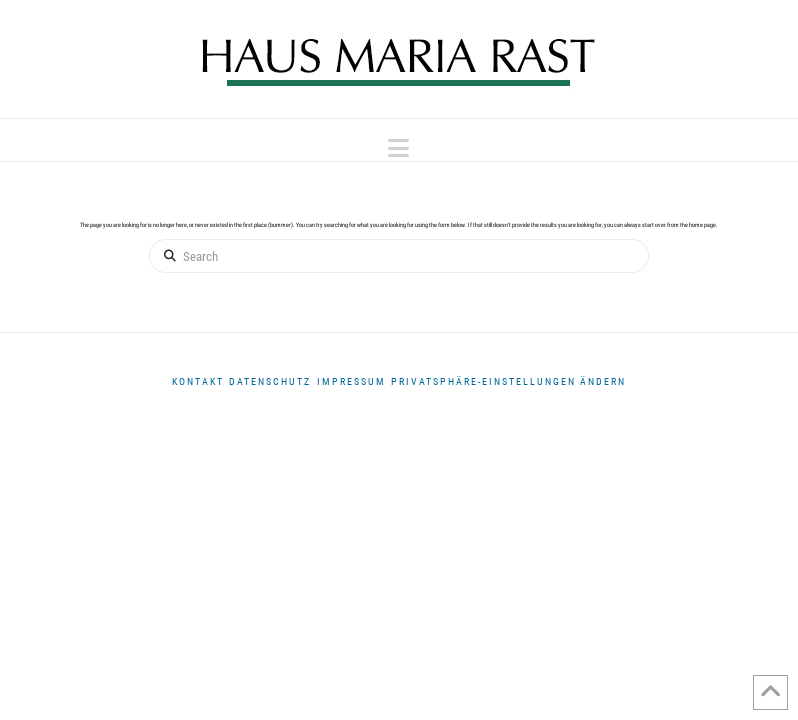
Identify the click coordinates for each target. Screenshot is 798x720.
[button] (398, 148)
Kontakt (198, 381)
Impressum (351, 381)
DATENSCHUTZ (270, 381)
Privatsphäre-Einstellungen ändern (508, 381)
